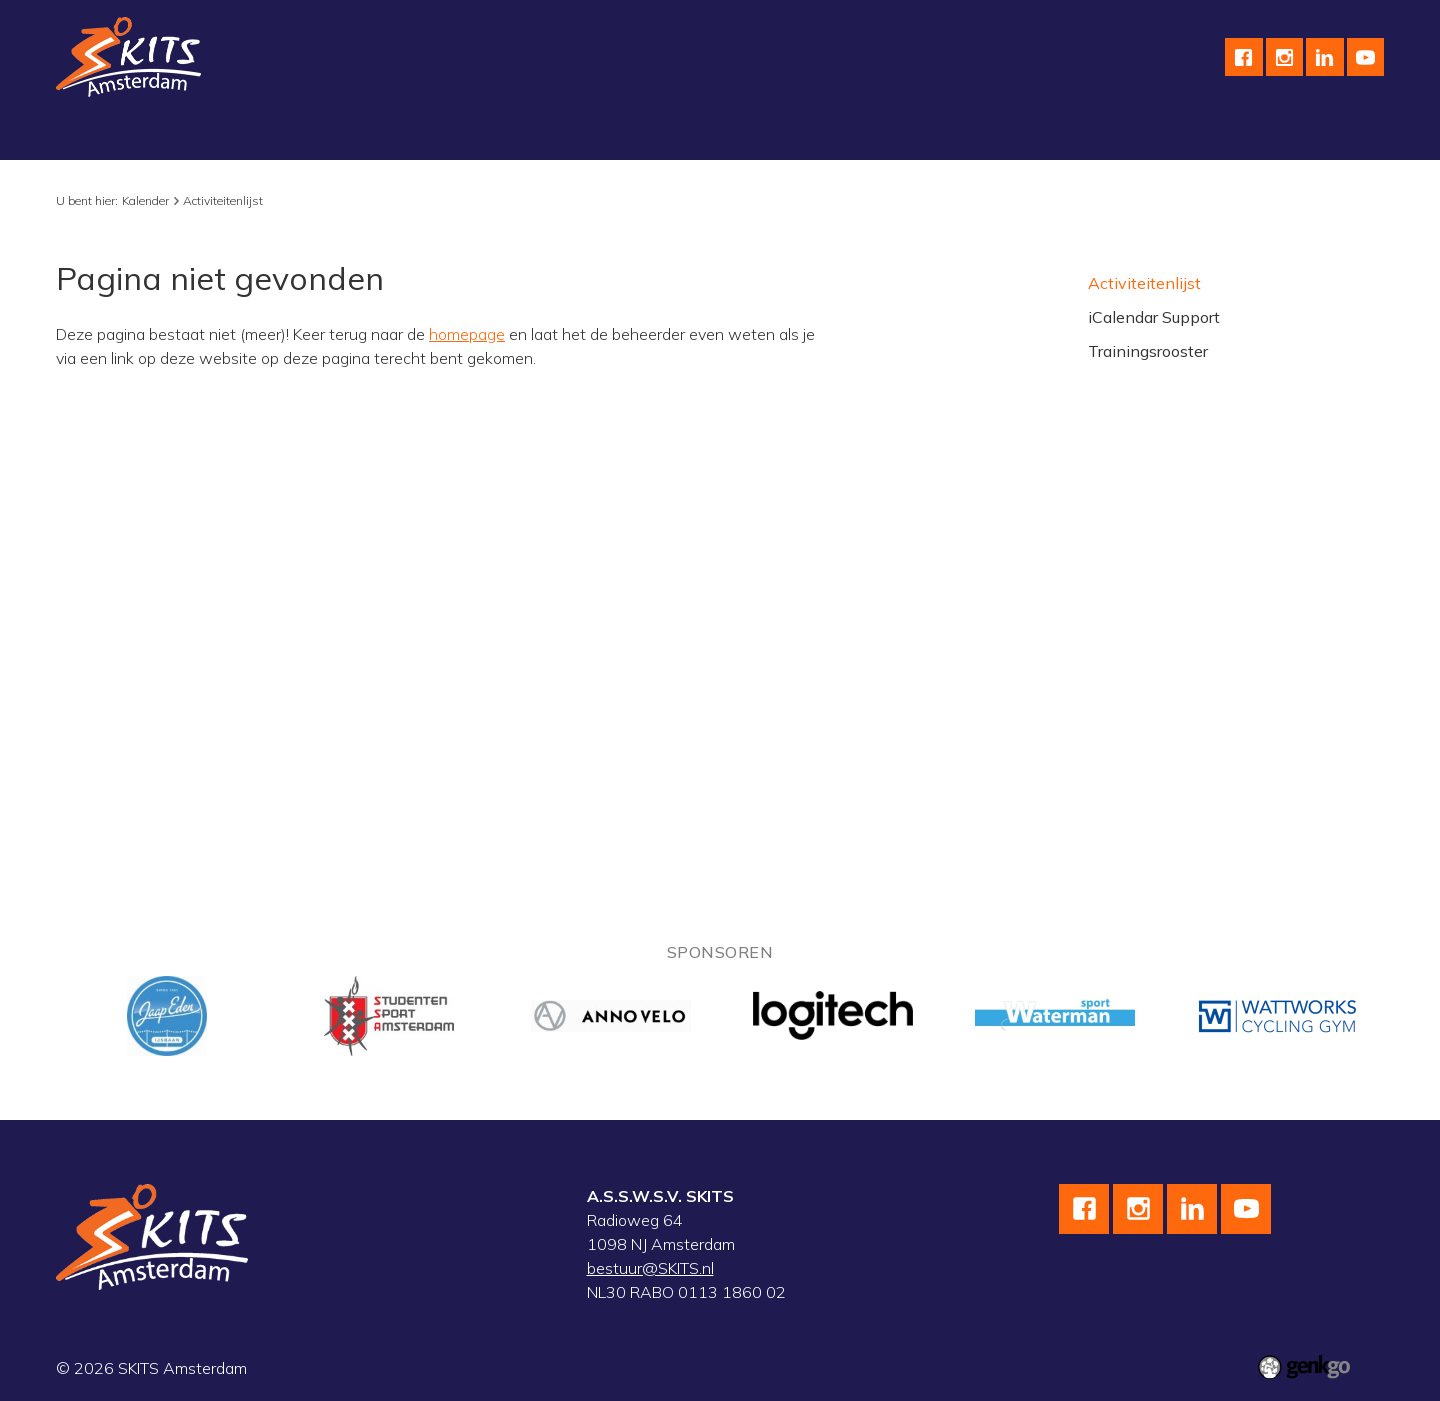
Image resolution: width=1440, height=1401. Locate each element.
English (881, 137)
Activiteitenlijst (223, 200)
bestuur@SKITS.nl (650, 1268)
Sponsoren (785, 137)
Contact (966, 137)
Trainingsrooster (1148, 351)
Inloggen (1202, 137)
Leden (1118, 137)
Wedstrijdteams (563, 137)
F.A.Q (1045, 137)
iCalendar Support (1154, 317)
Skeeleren (438, 137)
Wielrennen (329, 137)
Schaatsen (217, 137)
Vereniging (109, 137)
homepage (467, 334)
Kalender (684, 137)
